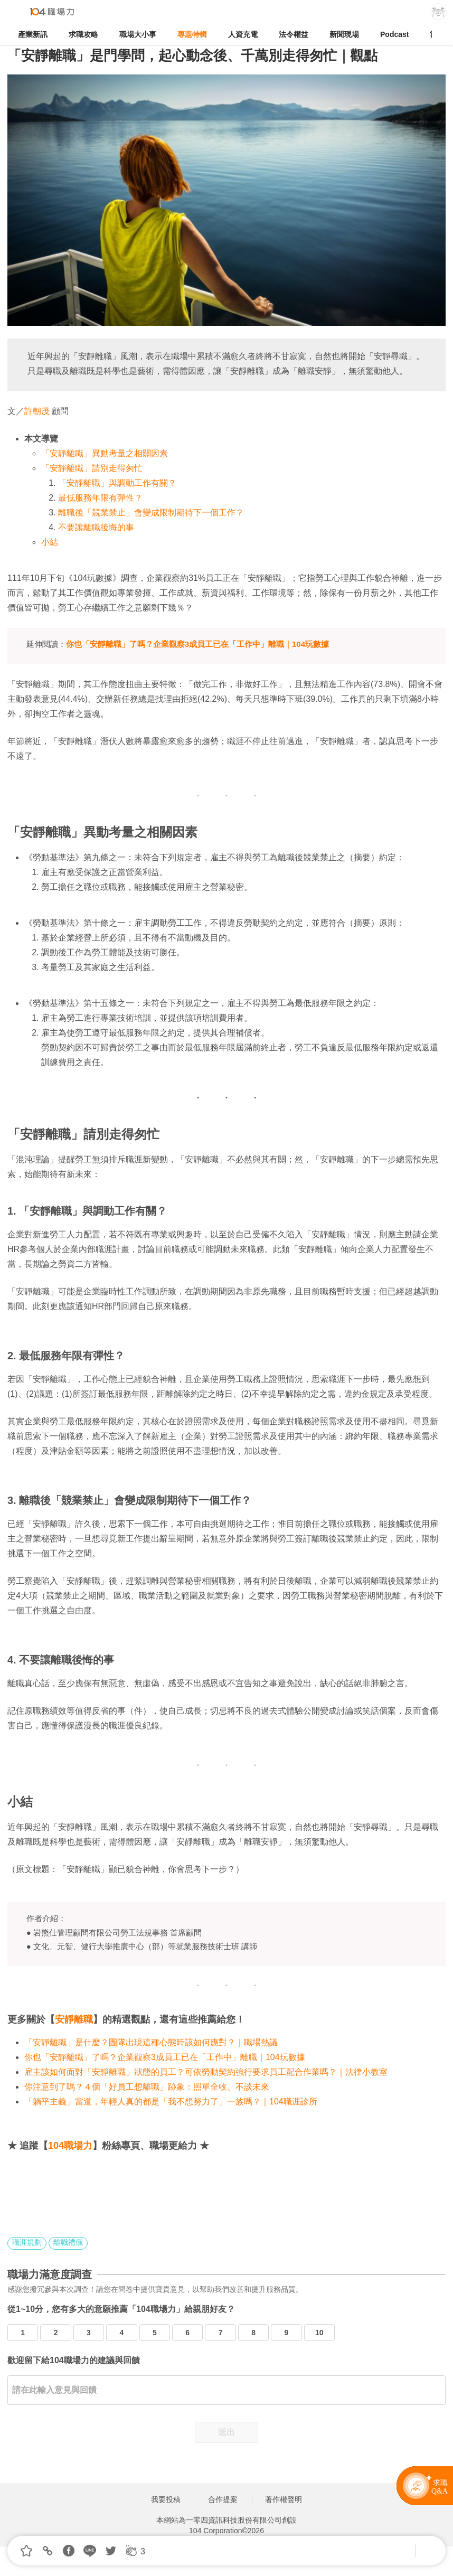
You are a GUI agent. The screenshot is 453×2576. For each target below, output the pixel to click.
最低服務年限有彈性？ (100, 497)
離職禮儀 (68, 2242)
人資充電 (243, 34)
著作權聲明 (283, 2499)
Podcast (394, 34)
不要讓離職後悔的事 (96, 527)
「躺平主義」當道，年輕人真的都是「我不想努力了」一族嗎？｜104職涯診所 (170, 2101)
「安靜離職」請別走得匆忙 (92, 468)
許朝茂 (37, 411)
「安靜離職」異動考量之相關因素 (104, 453)
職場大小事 (137, 34)
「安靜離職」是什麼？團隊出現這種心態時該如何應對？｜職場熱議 (151, 2042)
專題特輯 (192, 34)
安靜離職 (74, 2019)
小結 (49, 542)
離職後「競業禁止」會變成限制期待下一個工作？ (151, 512)
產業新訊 (33, 34)
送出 (226, 2432)
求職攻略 (83, 34)
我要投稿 (166, 2499)
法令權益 (293, 34)
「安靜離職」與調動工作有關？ (117, 482)
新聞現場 (344, 34)
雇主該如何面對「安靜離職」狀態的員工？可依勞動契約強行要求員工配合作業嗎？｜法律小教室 (206, 2071)
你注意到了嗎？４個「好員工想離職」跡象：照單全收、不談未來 (146, 2086)
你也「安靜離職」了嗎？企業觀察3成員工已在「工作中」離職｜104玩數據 (164, 2057)
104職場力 (70, 2145)
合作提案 (223, 2499)
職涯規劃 (27, 2242)
